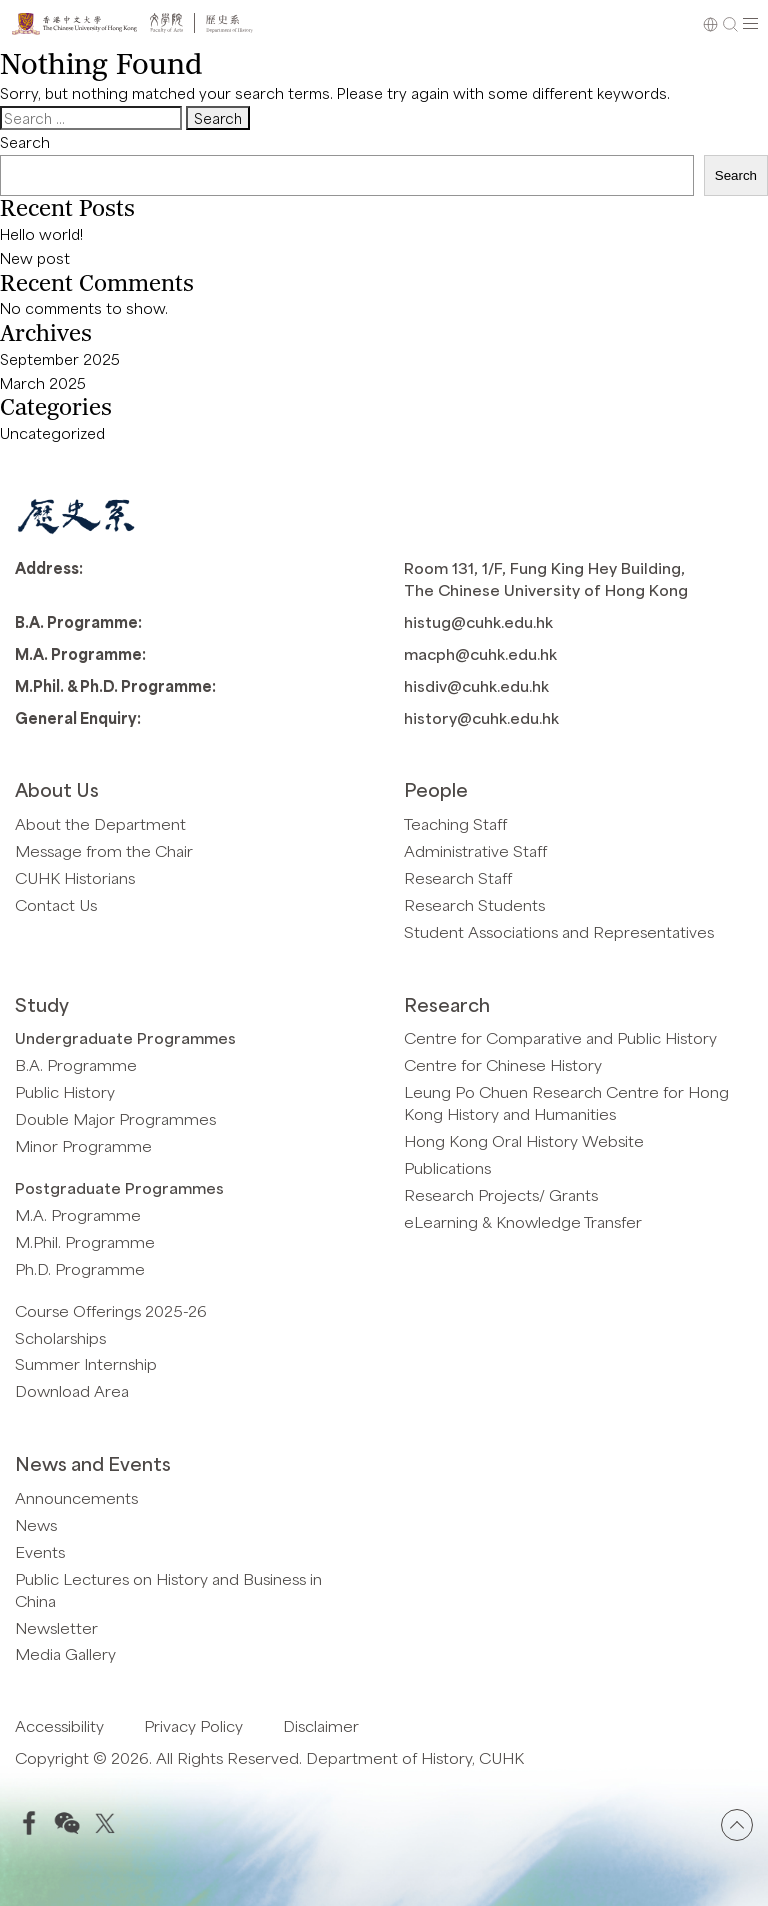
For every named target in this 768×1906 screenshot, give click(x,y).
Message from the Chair (104, 850)
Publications (447, 1167)
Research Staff (458, 877)
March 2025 (43, 383)
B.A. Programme (76, 1064)
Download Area (72, 1390)
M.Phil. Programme (85, 1241)
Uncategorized (52, 433)
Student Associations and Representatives (559, 931)
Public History (65, 1091)
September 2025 (60, 359)
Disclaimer (321, 1725)
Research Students (474, 904)
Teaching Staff (455, 823)
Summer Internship (86, 1363)
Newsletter (56, 1627)
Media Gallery (65, 1653)
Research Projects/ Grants (501, 1194)
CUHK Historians (75, 877)
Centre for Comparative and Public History (560, 1037)
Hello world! (41, 234)
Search (25, 142)
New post (35, 258)
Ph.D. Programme (80, 1268)
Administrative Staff (475, 850)
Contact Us (56, 904)
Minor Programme (83, 1145)
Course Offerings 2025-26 (111, 1310)
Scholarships (60, 1337)
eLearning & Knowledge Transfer (523, 1221)
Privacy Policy (193, 1725)
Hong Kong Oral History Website (524, 1140)
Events (40, 1551)
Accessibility (59, 1725)
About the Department (100, 823)
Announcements (76, 1497)
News (36, 1524)
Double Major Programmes (115, 1118)
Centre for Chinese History (503, 1064)
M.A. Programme (78, 1214)
